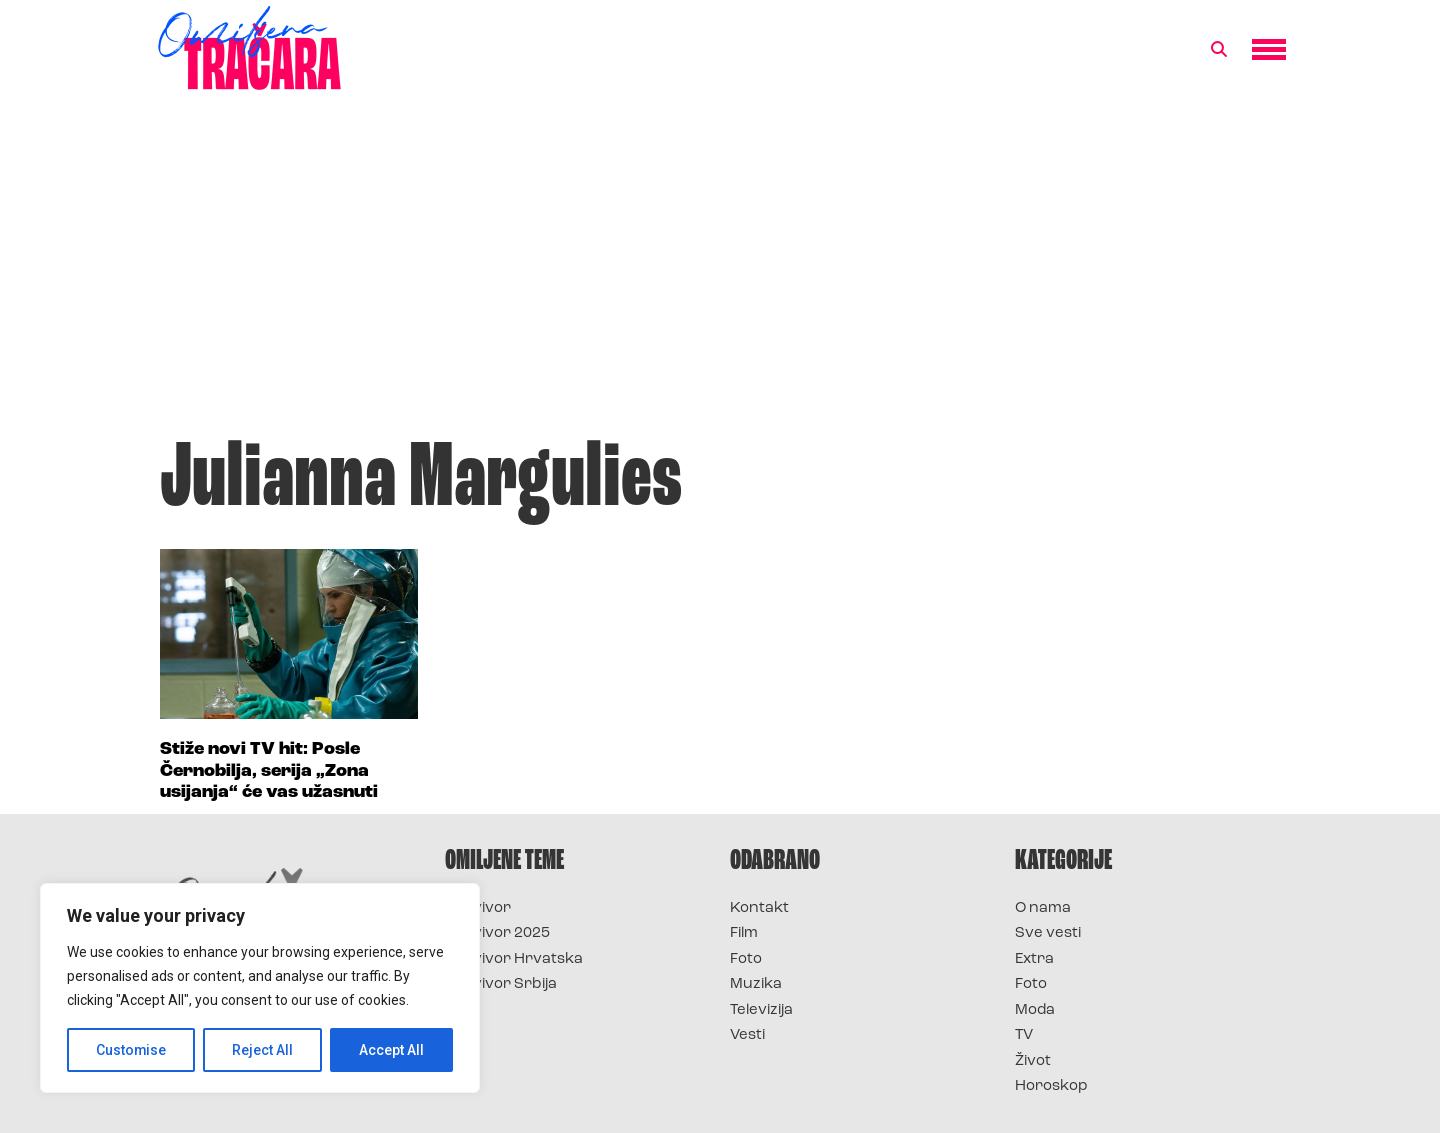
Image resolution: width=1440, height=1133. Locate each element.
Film (744, 933)
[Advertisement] (720, 274)
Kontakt (759, 908)
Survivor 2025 (497, 933)
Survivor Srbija (501, 984)
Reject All (263, 1050)
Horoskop (1051, 1086)
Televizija (761, 1010)
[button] (1219, 50)
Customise (131, 1050)
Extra (1034, 959)
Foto (746, 959)
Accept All (391, 1050)
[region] (260, 988)
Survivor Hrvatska (514, 959)
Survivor (478, 908)
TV (1024, 1035)
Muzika (756, 984)
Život (1033, 1061)
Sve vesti (1048, 933)
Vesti (747, 1035)
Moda (1035, 1010)
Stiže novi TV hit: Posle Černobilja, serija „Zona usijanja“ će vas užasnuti (269, 771)
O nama (1043, 908)
